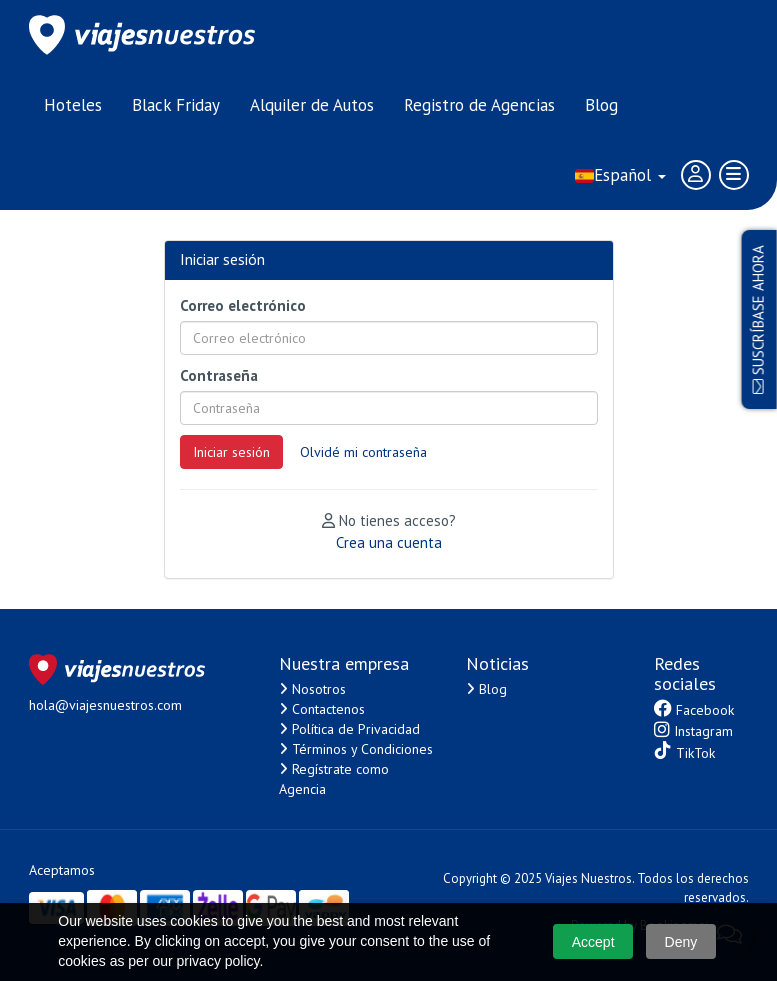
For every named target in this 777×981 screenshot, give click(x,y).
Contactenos (322, 709)
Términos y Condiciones (356, 749)
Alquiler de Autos (312, 105)
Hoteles (73, 105)
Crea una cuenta (389, 542)
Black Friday (176, 105)
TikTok (684, 751)
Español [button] (620, 175)
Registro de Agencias (479, 105)
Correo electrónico (243, 305)
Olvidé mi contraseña (363, 452)
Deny (681, 942)
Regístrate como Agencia (334, 779)
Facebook (694, 709)
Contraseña (219, 375)
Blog (601, 105)
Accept (593, 942)
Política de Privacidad (349, 729)
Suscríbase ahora (758, 319)
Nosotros (312, 689)
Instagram (693, 730)
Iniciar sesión (231, 452)
